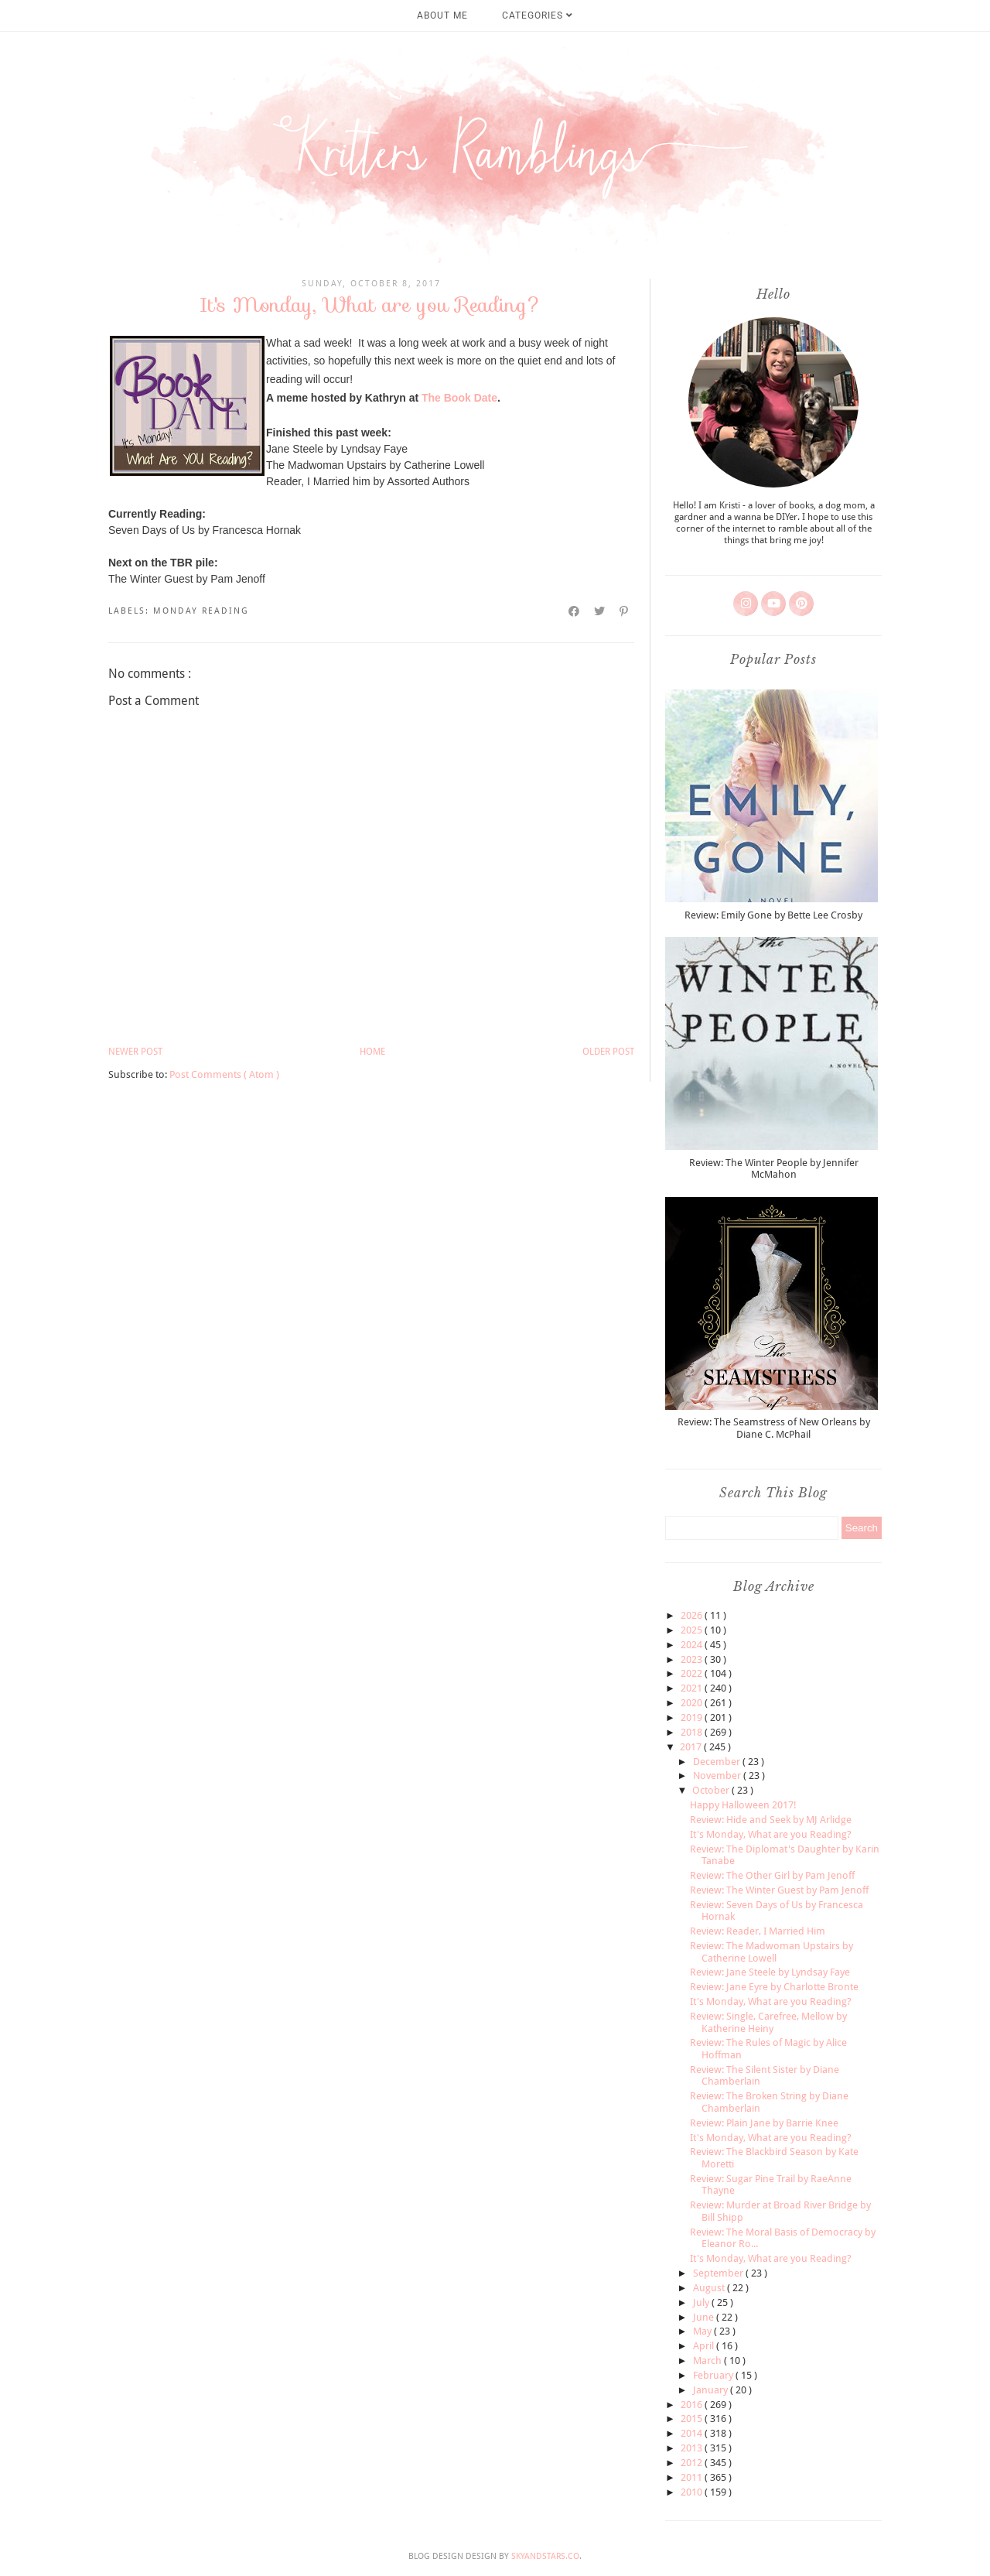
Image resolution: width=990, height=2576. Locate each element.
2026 (693, 1615)
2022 (693, 1673)
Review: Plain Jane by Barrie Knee (764, 2123)
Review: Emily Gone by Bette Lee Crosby (773, 915)
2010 (693, 2492)
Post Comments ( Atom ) (224, 1074)
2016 (693, 2404)
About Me (442, 15)
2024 (693, 1645)
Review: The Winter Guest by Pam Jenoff (779, 1890)
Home (372, 1051)
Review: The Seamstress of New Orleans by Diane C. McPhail (774, 1428)
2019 (693, 1717)
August (710, 2288)
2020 (693, 1703)
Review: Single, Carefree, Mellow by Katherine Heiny (768, 2022)
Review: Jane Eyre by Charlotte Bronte (774, 1987)
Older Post (608, 1051)
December (717, 1761)
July (702, 2302)
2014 (693, 2433)
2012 (693, 2462)
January (711, 2390)
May (703, 2331)
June (704, 2317)
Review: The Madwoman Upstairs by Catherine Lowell (771, 1952)
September (719, 2273)
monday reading (201, 611)
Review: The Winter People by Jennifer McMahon (774, 1169)
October (712, 1790)
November (718, 1775)
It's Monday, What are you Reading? (771, 1834)
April (704, 2346)
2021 (693, 1688)
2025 (693, 1630)
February (714, 2375)
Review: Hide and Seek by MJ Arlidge (771, 1819)
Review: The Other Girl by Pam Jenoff (772, 1875)
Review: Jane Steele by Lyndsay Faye (770, 1972)
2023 (693, 1659)
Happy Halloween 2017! (743, 1805)
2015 (693, 2418)
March (708, 2360)
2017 (692, 1747)
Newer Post (135, 1051)
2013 (693, 2448)
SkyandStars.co (545, 2556)
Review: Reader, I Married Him (757, 1931)
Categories (537, 15)
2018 (693, 1732)
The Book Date (459, 398)
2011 (693, 2477)
